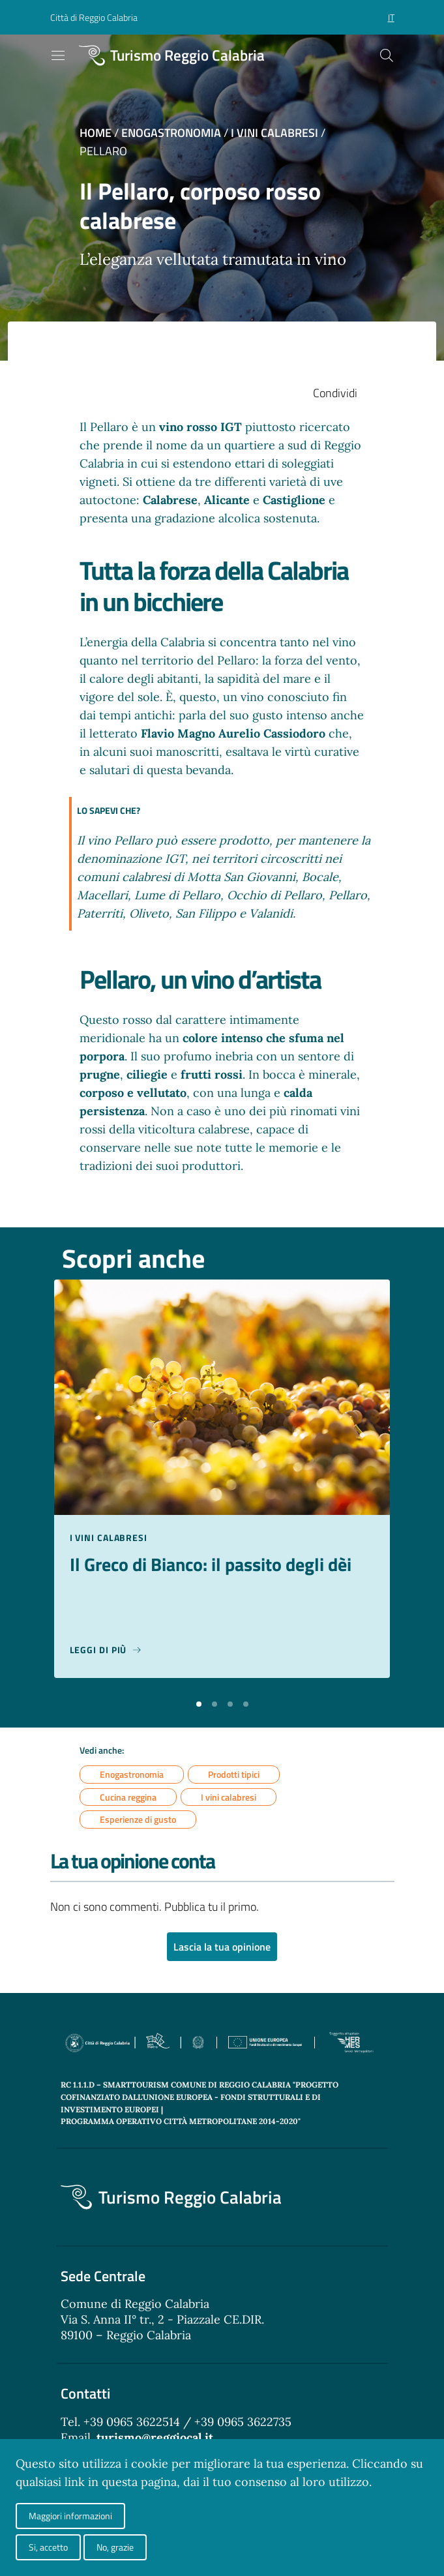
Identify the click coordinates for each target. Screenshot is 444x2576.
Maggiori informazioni (70, 2516)
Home (95, 133)
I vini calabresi (274, 133)
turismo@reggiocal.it (154, 2437)
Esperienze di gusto (138, 1820)
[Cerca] (386, 55)
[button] (199, 1703)
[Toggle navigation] (58, 55)
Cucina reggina (128, 1797)
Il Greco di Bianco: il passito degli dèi (210, 1565)
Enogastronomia (171, 133)
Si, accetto (48, 2547)
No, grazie (115, 2547)
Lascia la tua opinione (222, 1947)
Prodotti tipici (233, 1774)
